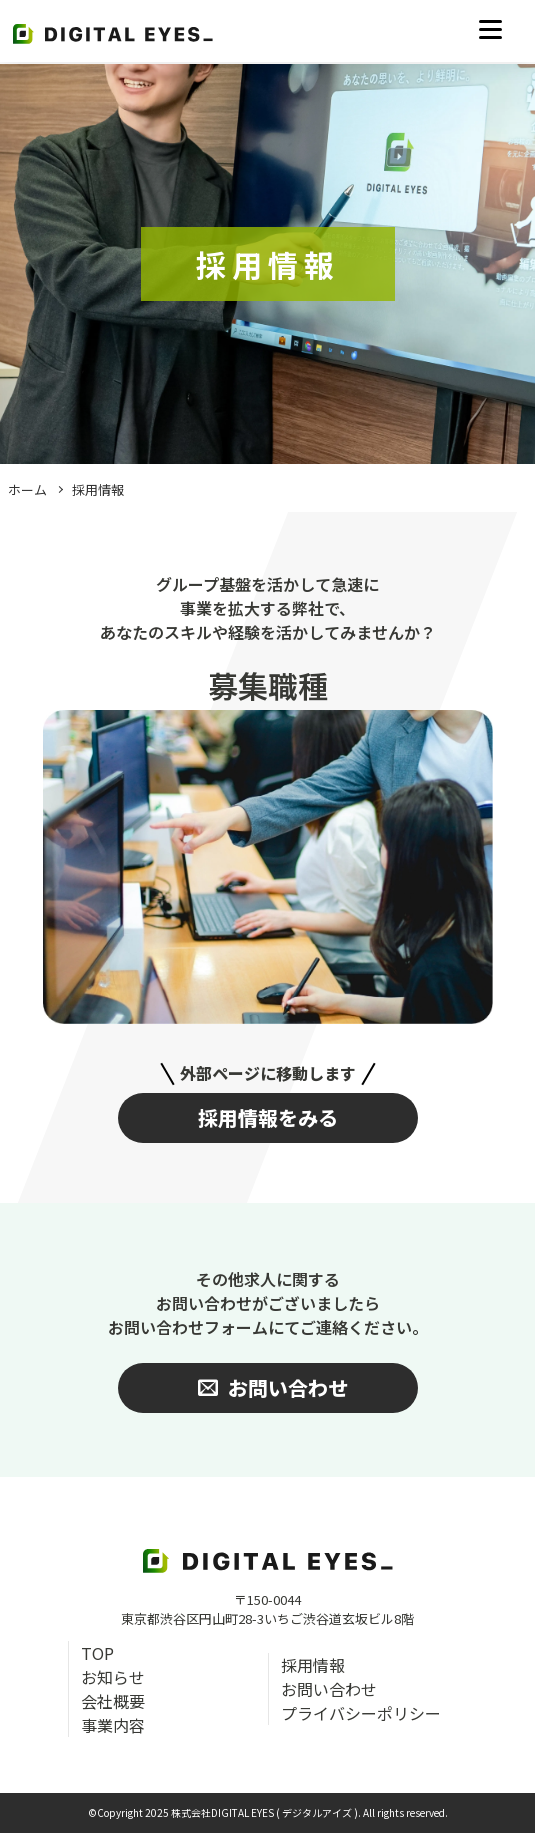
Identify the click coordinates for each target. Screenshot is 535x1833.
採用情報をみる (268, 1117)
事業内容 (113, 1725)
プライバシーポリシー (361, 1713)
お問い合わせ (329, 1689)
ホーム (27, 489)
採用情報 (98, 489)
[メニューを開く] (490, 30)
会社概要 (113, 1701)
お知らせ (113, 1677)
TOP (97, 1653)
